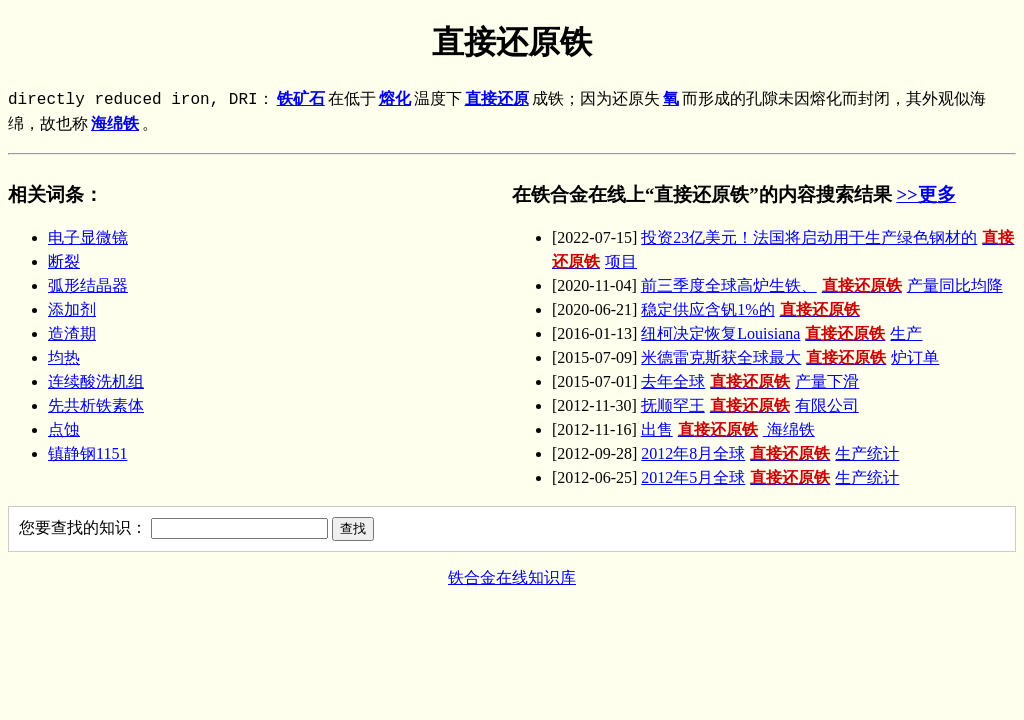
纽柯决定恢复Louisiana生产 (781, 333)
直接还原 (497, 100)
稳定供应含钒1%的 (752, 309)
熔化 (395, 100)
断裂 (64, 261)
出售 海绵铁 (728, 429)
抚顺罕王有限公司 (750, 405)
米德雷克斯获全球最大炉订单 (790, 357)
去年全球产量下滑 (750, 381)
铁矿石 (301, 100)
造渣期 (72, 333)
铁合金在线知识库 (512, 577)
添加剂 (72, 309)
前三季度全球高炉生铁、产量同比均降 (822, 285)
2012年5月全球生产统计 (770, 477)
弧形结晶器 (88, 285)
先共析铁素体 (96, 405)
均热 (64, 357)
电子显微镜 (88, 237)
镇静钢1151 (87, 453)
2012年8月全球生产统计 (770, 453)
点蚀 (64, 429)
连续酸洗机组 (96, 381)
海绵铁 (115, 125)
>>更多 (925, 194)
